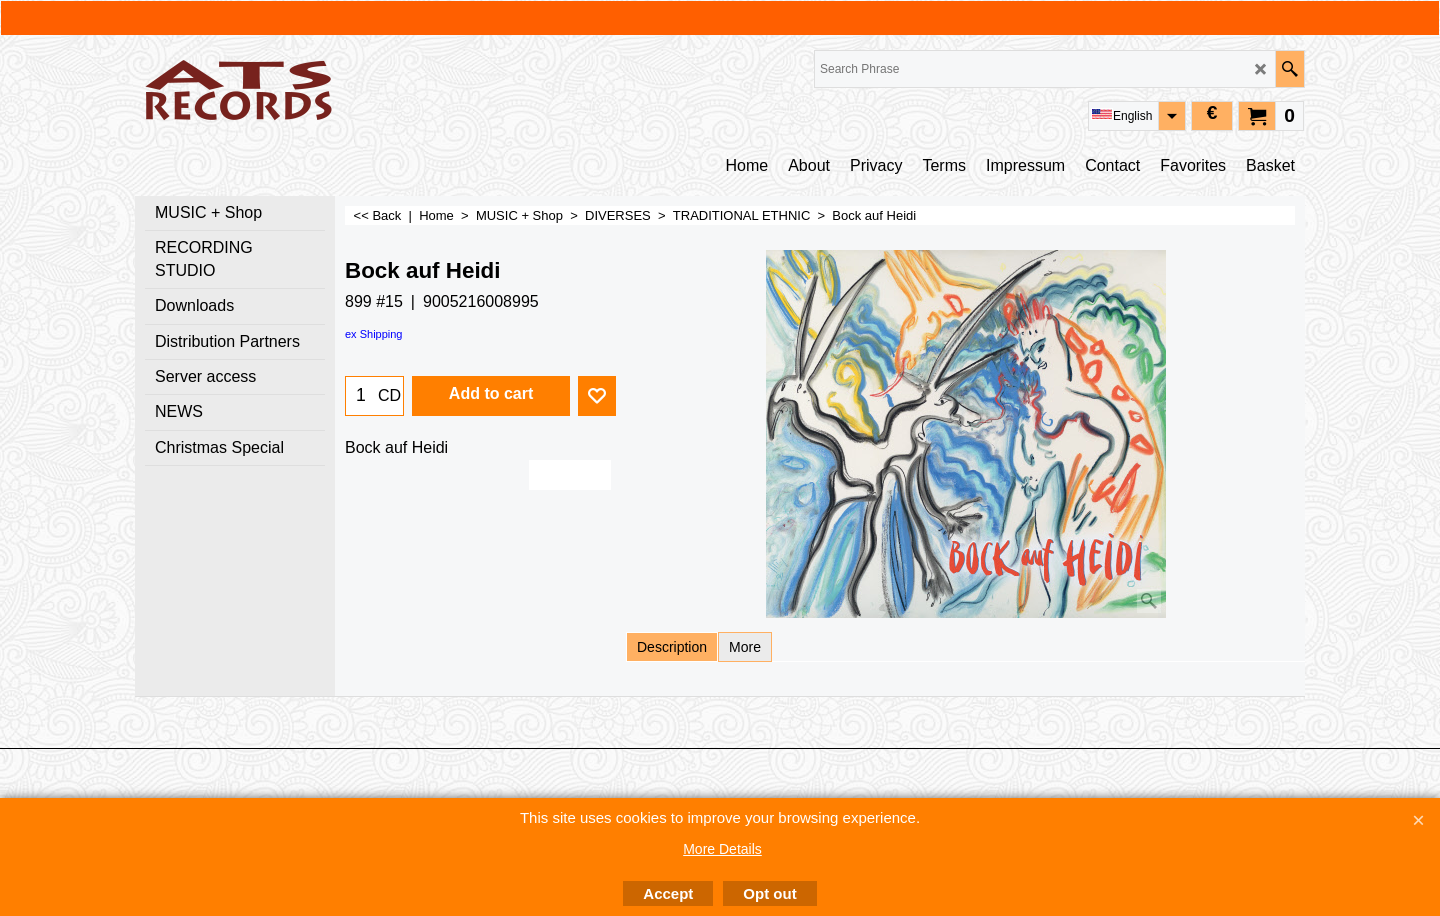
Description (672, 647)
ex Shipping (374, 334)
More (745, 647)
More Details (722, 849)
